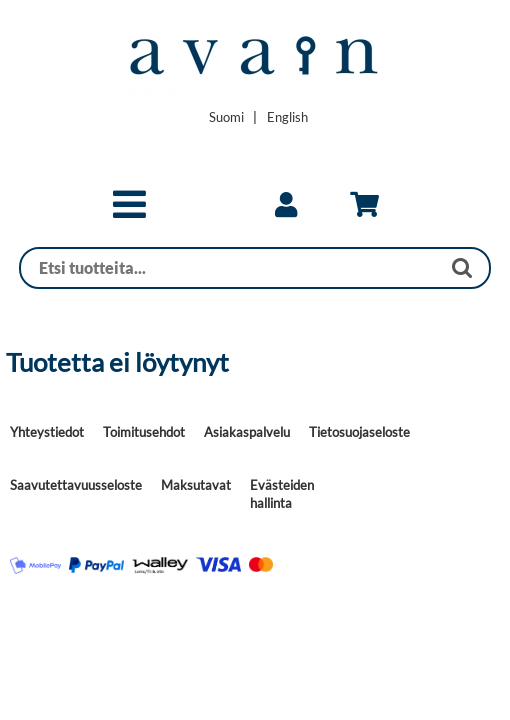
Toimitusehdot (144, 432)
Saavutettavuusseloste (76, 485)
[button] (129, 213)
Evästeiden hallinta (282, 494)
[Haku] (230, 268)
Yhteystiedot (47, 432)
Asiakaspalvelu (247, 432)
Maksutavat (196, 485)
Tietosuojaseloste (359, 432)
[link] (286, 205)
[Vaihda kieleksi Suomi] (226, 117)
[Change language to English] (287, 117)
